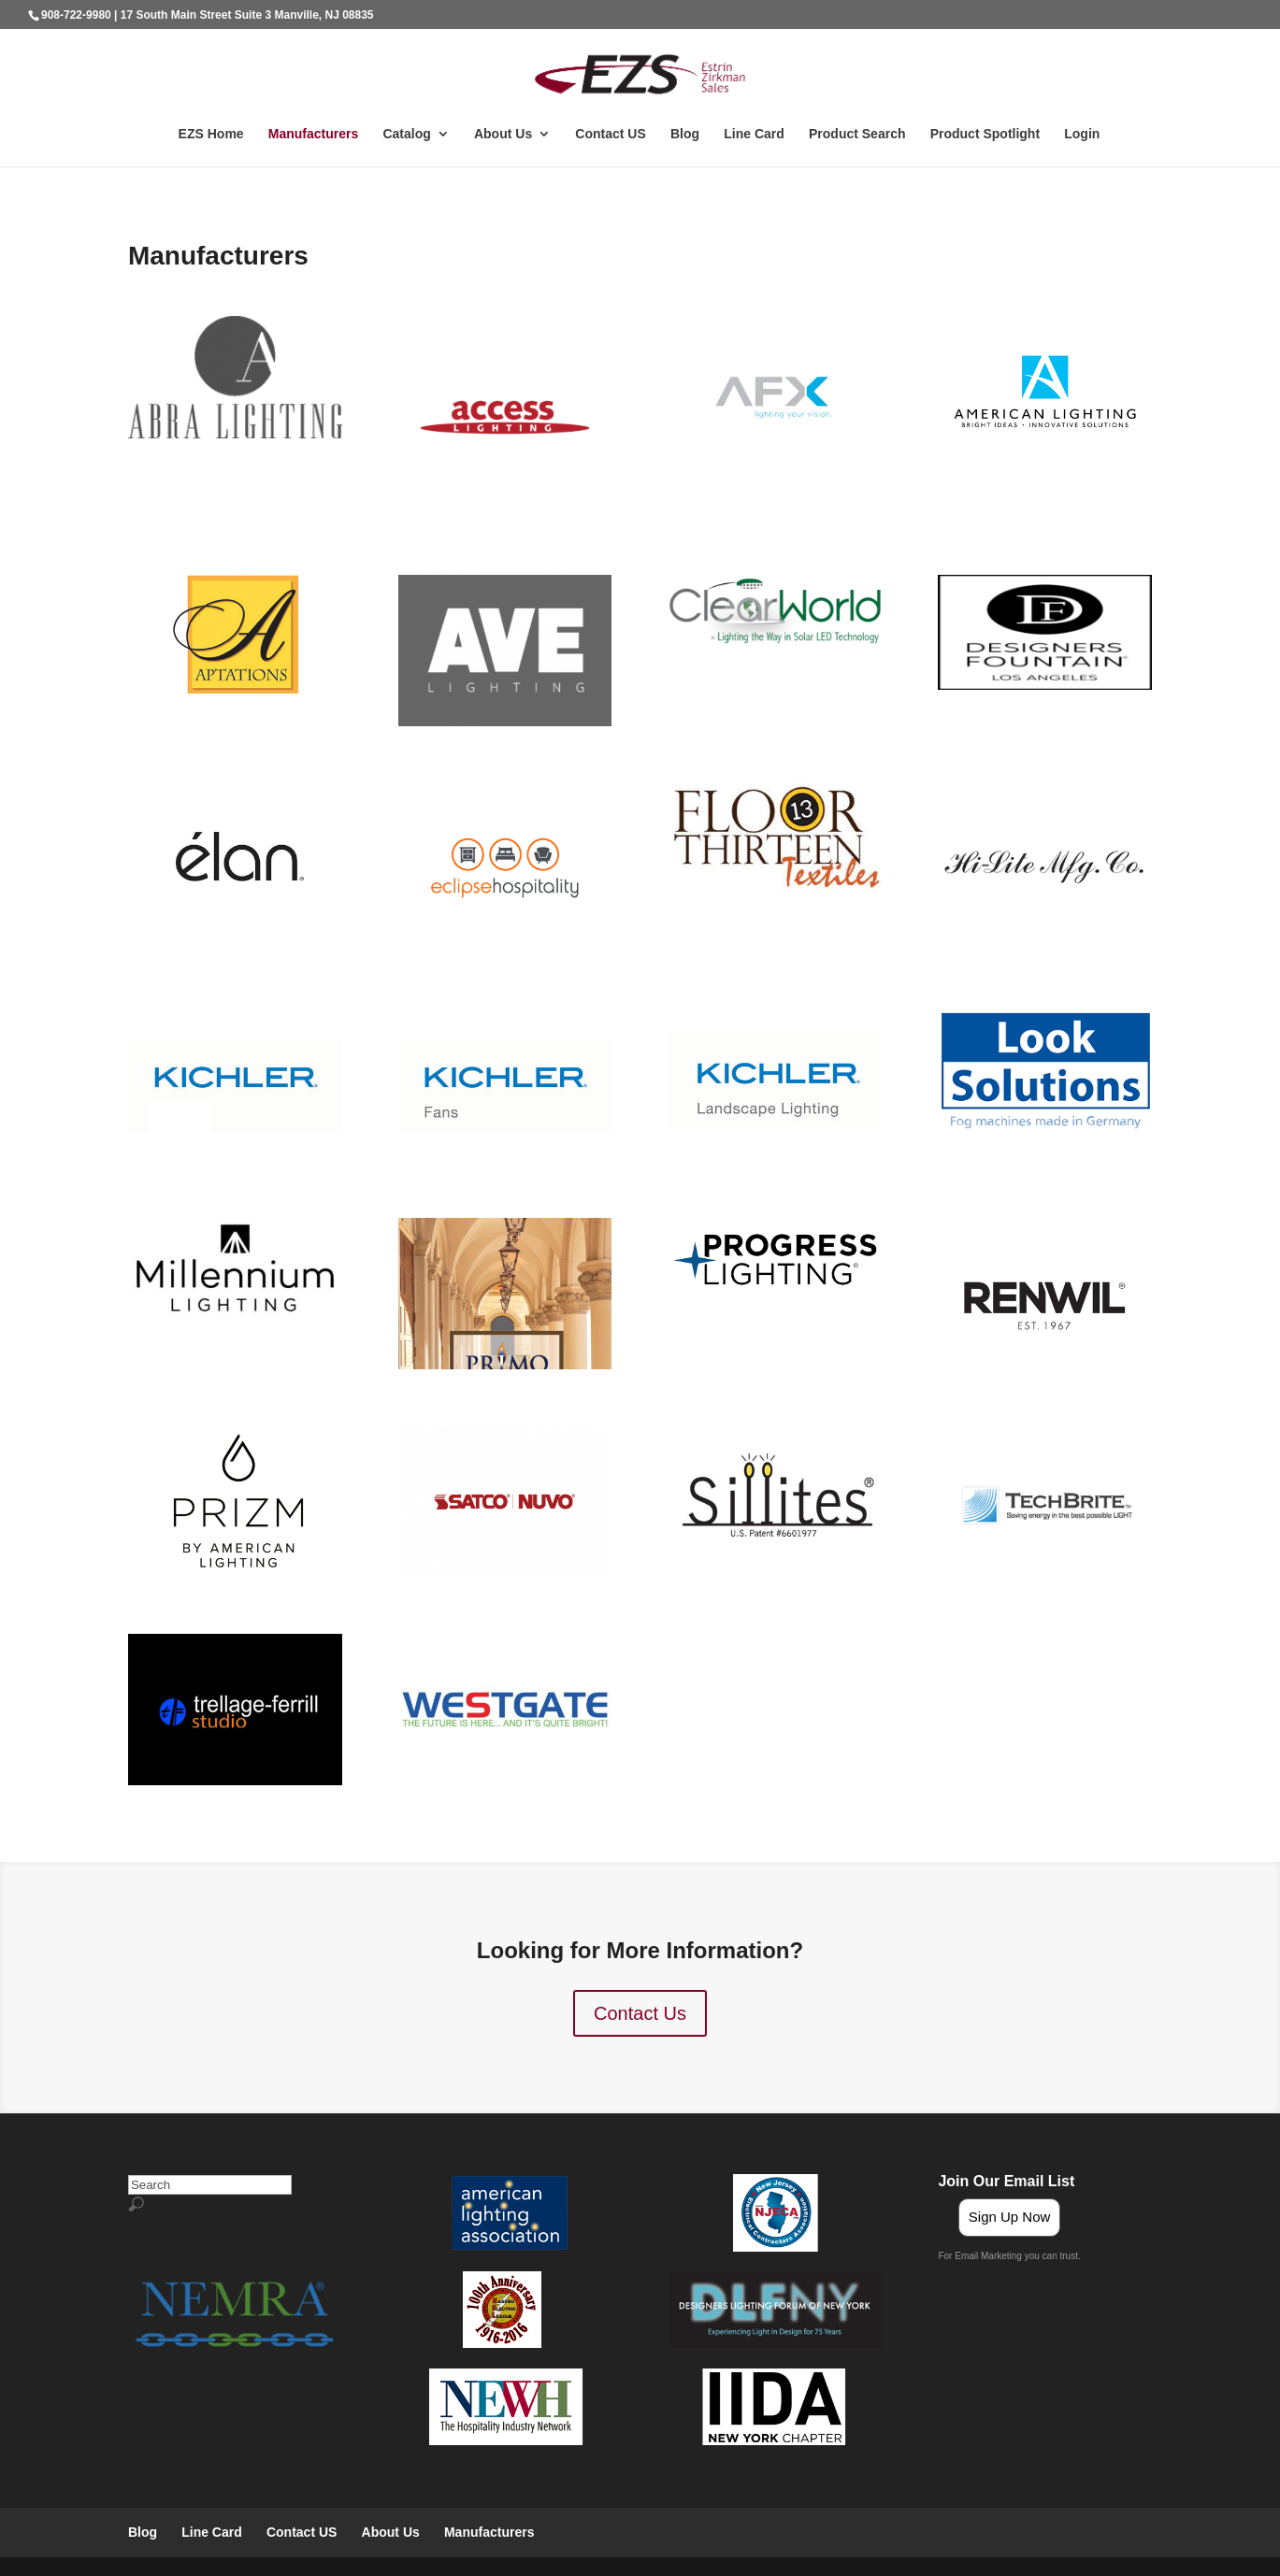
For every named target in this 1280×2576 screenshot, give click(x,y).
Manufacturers (313, 134)
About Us (503, 134)
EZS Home (211, 134)
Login (1082, 134)
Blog (684, 134)
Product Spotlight (985, 134)
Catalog (406, 134)
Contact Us (640, 2013)
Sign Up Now (1010, 2217)
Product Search (857, 134)
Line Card (754, 134)
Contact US (610, 134)
